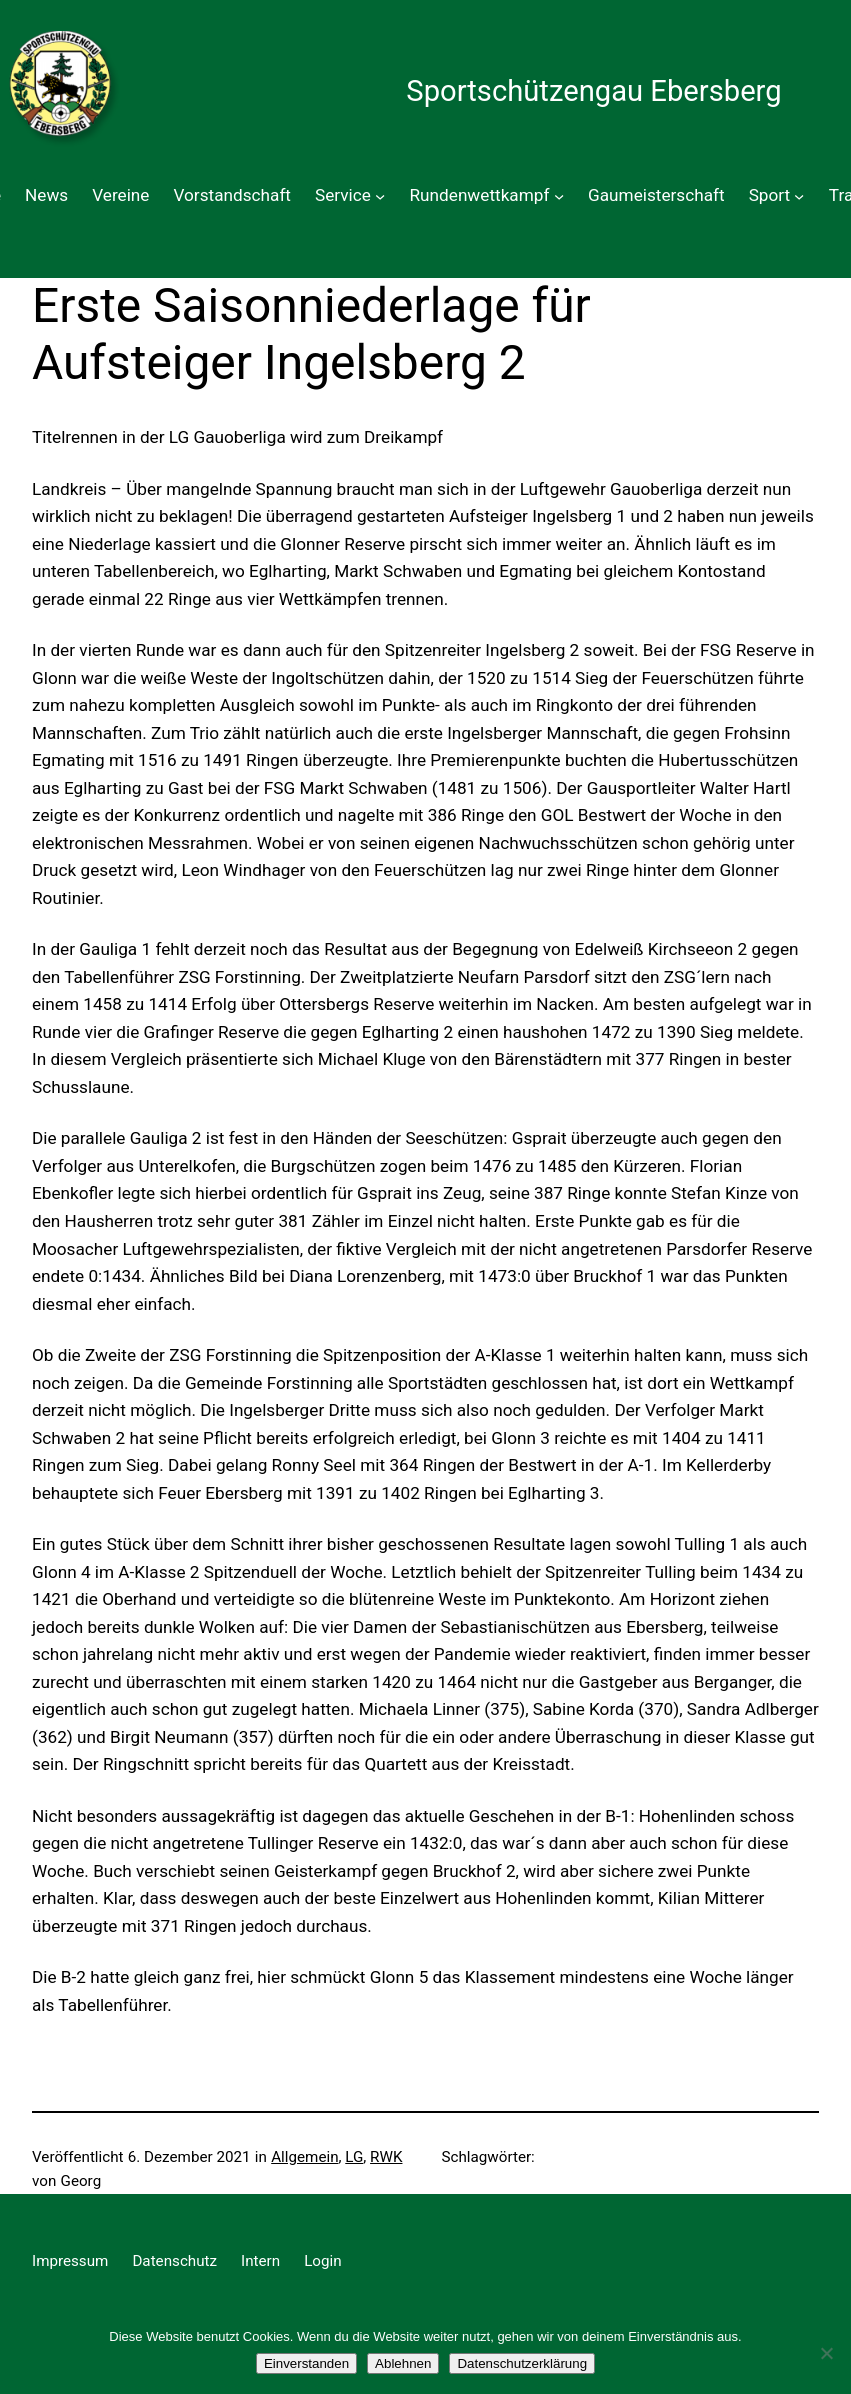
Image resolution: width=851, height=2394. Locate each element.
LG (354, 2157)
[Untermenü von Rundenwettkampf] (559, 196)
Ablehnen (403, 2363)
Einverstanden (306, 2363)
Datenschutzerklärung (522, 2363)
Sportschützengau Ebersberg (593, 91)
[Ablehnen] (826, 2353)
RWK (386, 2157)
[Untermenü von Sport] (799, 196)
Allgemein (304, 2157)
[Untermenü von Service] (380, 196)
